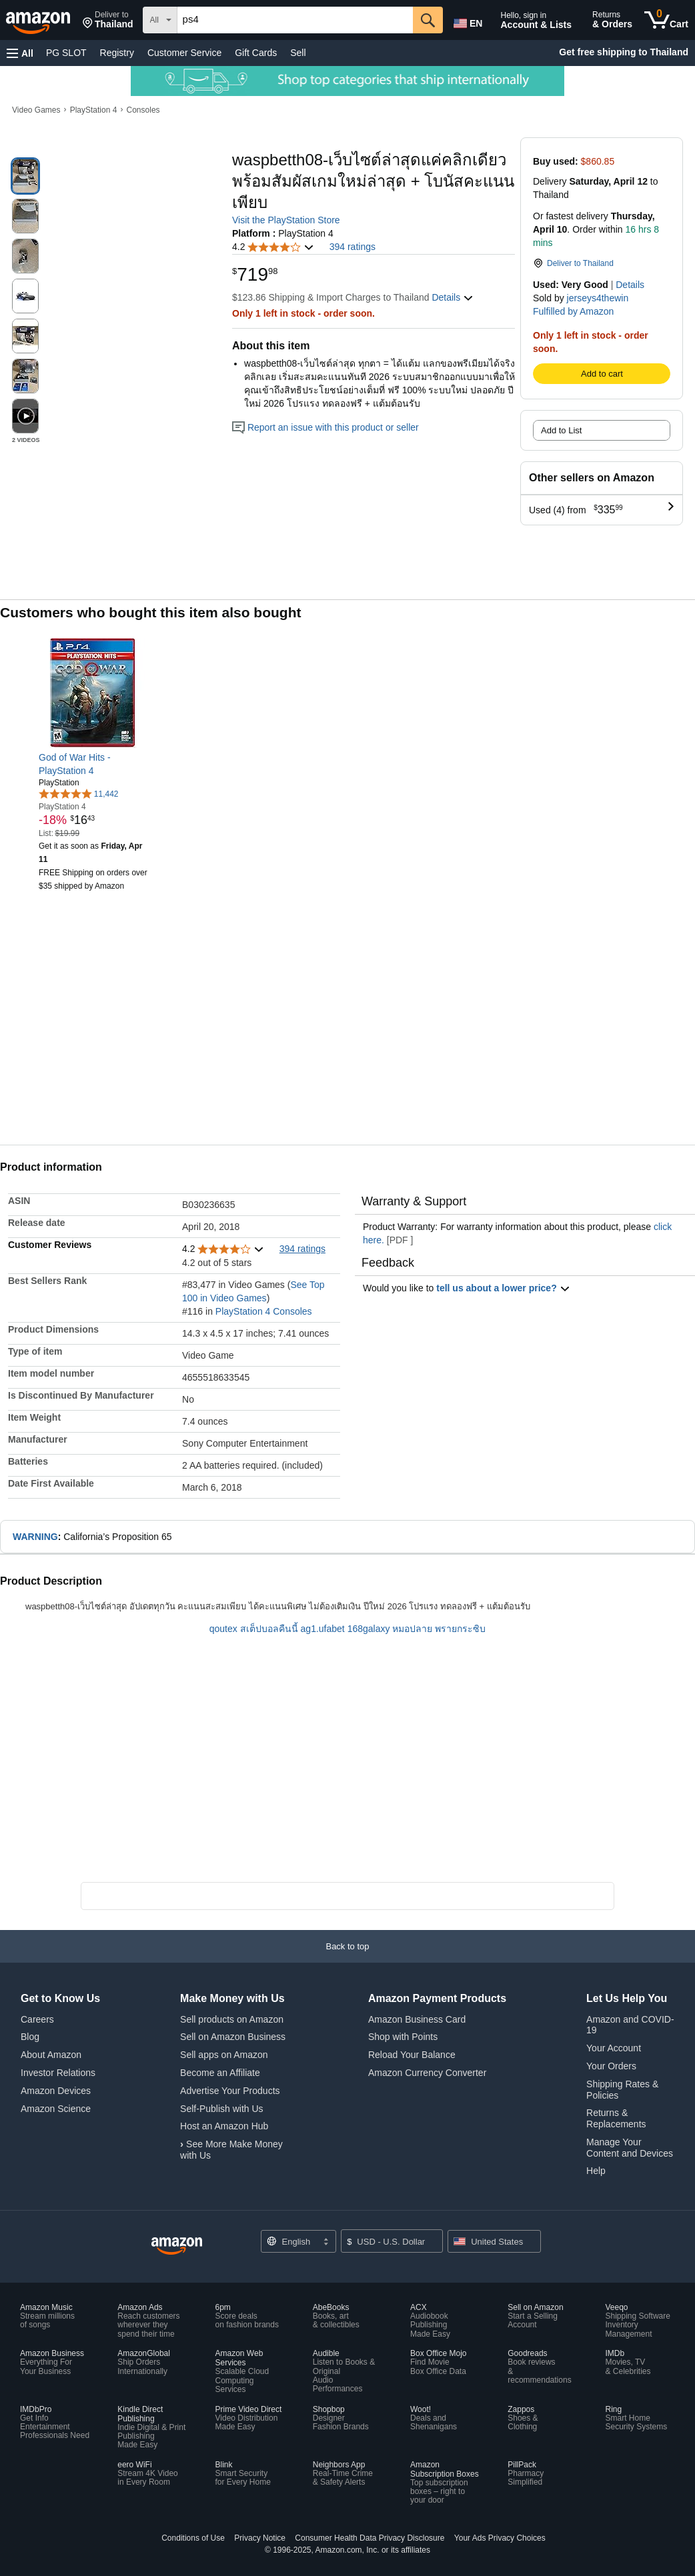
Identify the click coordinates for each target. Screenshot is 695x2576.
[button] (108, 20)
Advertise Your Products (229, 2090)
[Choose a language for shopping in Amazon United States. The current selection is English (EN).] (467, 20)
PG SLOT (66, 52)
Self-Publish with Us (221, 2108)
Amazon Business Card (417, 2019)
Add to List (561, 430)
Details (630, 284)
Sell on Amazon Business (232, 2036)
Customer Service (184, 52)
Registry (117, 52)
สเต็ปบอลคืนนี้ (269, 1628)
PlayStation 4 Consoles (263, 1311)
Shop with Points (403, 2036)
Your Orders (611, 2066)
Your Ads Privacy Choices (500, 2538)
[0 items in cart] (666, 20)
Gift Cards (256, 52)
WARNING (35, 1536)
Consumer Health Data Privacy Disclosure (369, 2538)
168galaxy (369, 1628)
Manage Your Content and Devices (629, 2148)
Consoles (143, 110)
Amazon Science (56, 2108)
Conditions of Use (193, 2538)
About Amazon (51, 2054)
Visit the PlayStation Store (286, 220)
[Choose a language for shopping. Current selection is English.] (298, 2241)
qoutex (223, 1628)
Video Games (36, 110)
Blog (30, 2036)
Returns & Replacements (616, 2118)
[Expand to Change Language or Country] (325, 2242)
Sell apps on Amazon (224, 2054)
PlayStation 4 (93, 110)
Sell (297, 52)
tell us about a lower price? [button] (503, 1288)
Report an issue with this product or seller (325, 427)
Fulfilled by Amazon (573, 311)
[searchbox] (295, 20)
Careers (37, 2019)
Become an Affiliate (220, 2072)
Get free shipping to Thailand (623, 52)
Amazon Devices (56, 2090)
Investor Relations (58, 2072)
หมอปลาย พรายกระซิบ (439, 1628)
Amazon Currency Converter (427, 2072)
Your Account (613, 2048)
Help (596, 2170)
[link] (94, 764)
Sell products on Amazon (231, 2019)
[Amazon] (39, 20)
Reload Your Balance (412, 2054)
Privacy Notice (259, 2538)
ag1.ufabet (323, 1628)
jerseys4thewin (598, 298)
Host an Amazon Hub (224, 2126)
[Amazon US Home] (176, 2246)
